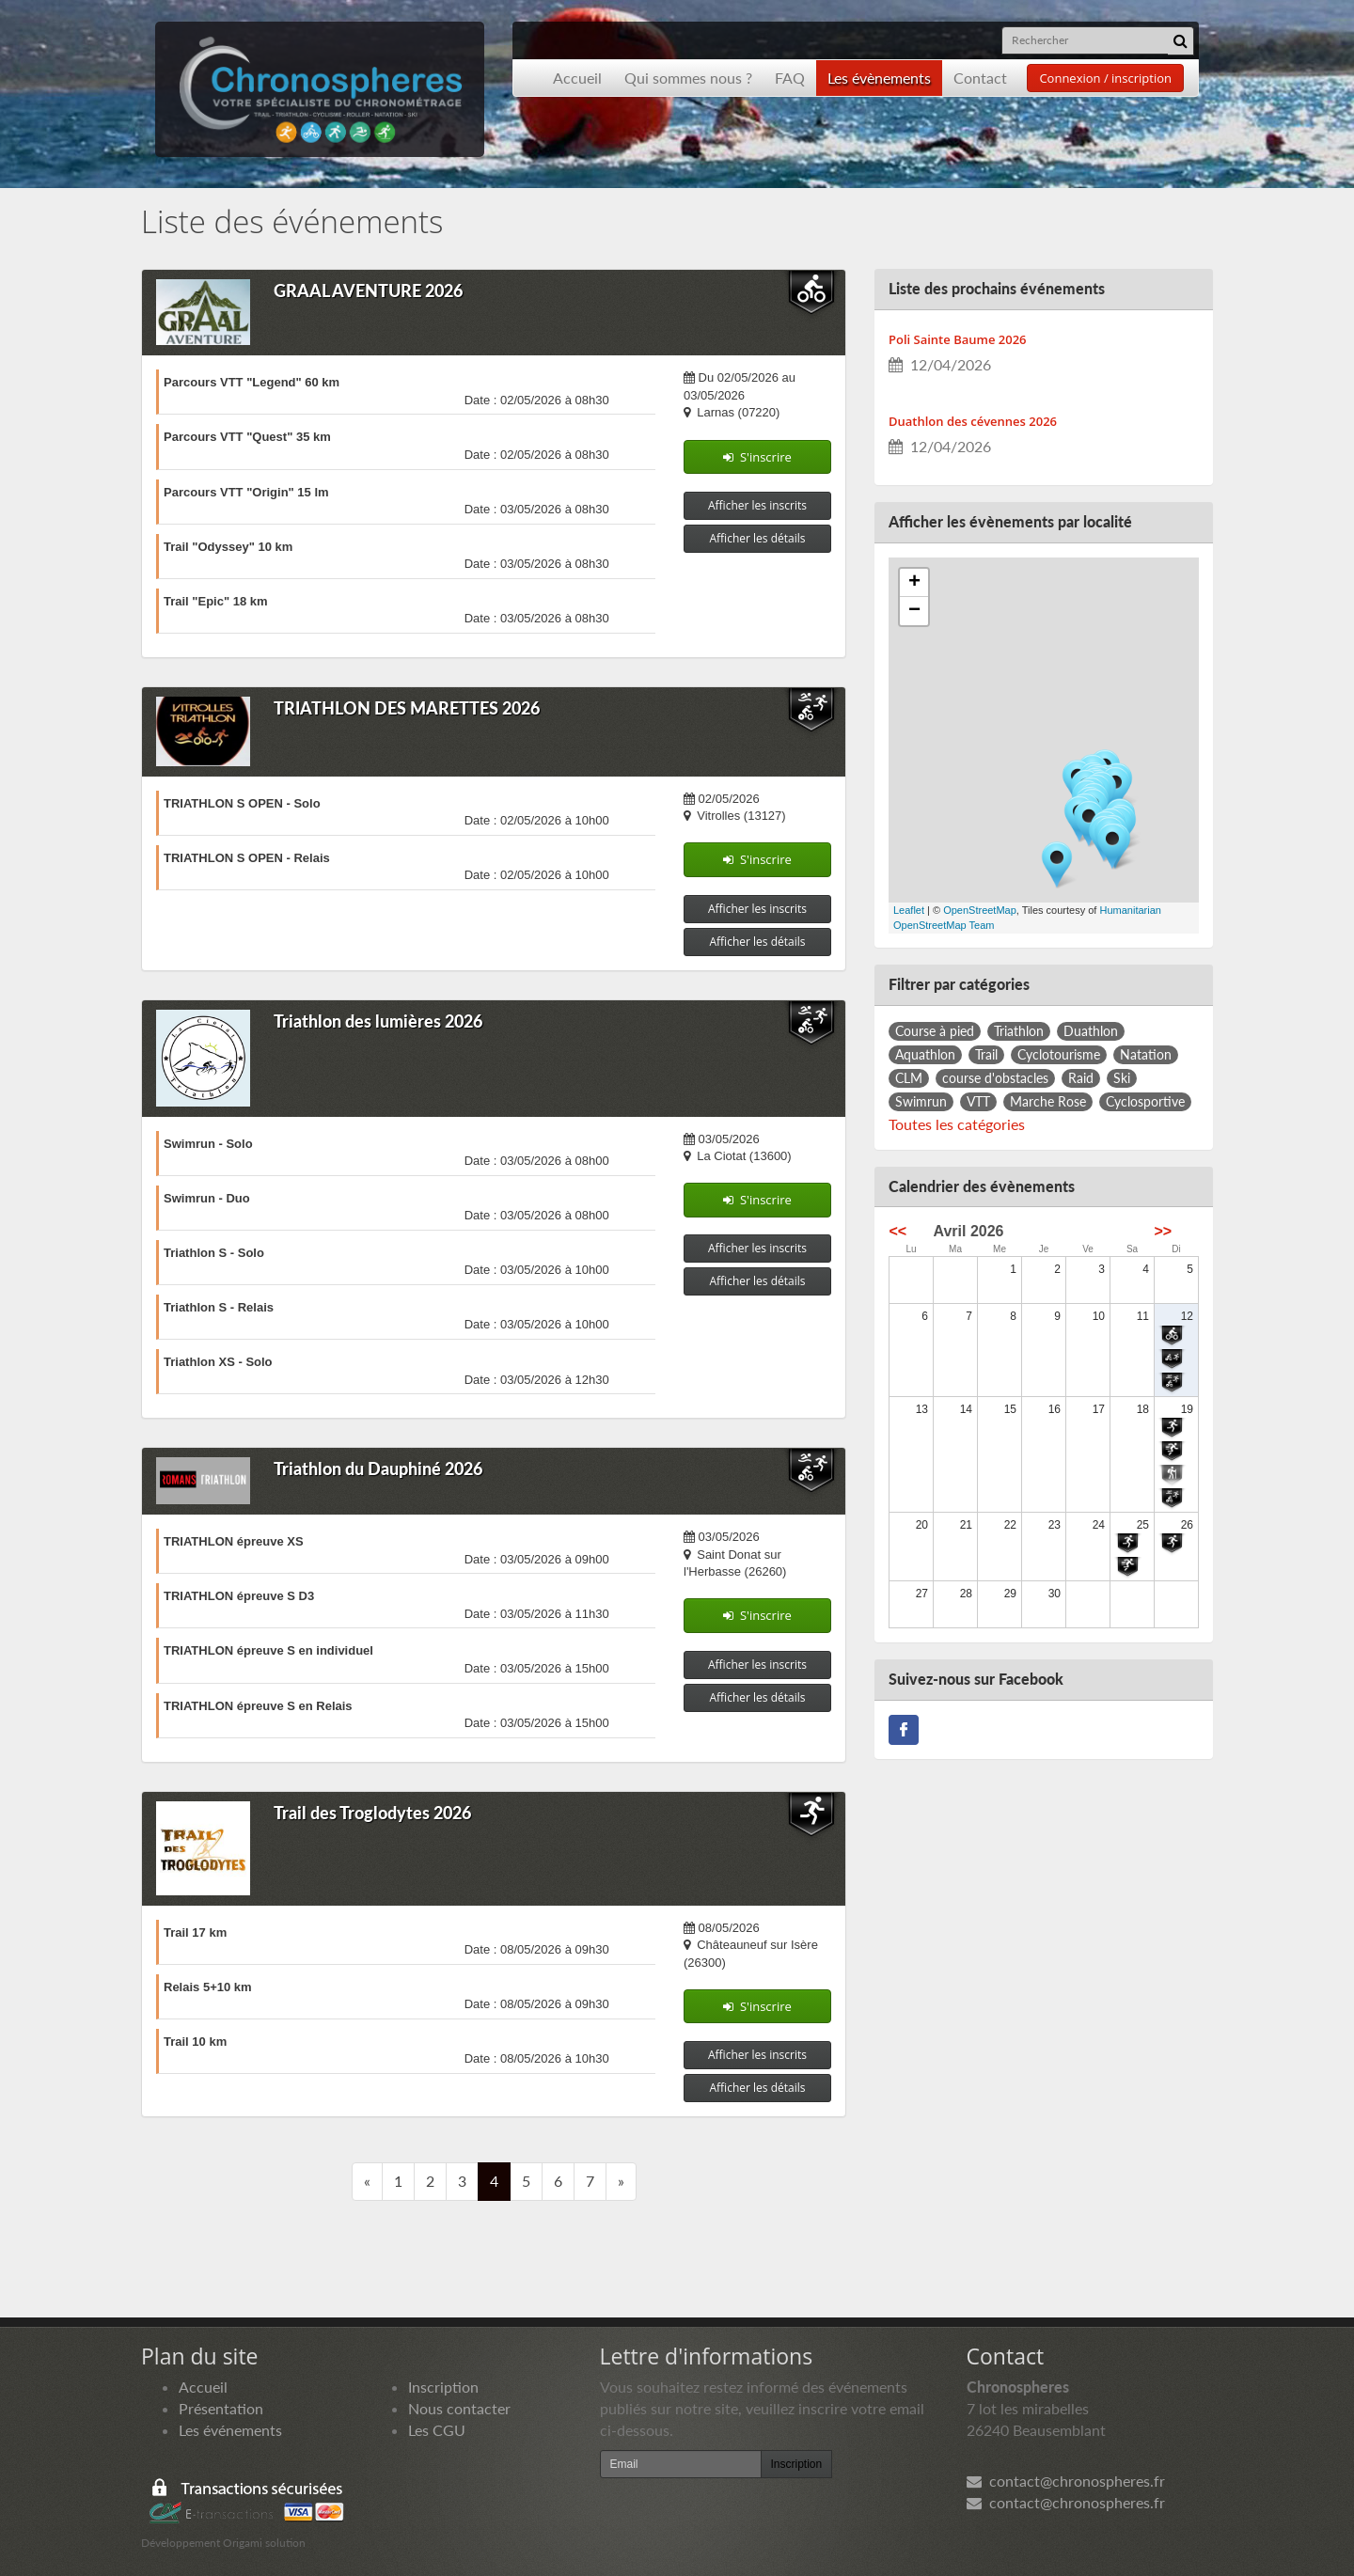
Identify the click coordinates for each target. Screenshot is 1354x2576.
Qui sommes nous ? (688, 77)
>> (1164, 1231)
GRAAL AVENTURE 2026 (368, 290)
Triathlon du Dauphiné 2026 (378, 1468)
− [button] (914, 611)
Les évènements (879, 77)
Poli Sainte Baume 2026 (958, 339)
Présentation (221, 2408)
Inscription (443, 2386)
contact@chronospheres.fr (1066, 2481)
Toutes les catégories (957, 1124)
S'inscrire (757, 456)
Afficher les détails (758, 538)
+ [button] (914, 583)
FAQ (790, 77)
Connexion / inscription (1105, 78)
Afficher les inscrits (757, 505)
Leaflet (908, 910)
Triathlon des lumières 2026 (378, 1021)
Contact (980, 77)
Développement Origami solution (223, 2543)
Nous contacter (459, 2408)
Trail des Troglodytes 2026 (372, 1812)
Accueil (577, 77)
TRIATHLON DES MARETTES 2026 (407, 708)
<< (898, 1231)
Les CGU (436, 2430)
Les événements (230, 2430)
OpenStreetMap (979, 910)
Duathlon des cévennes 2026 (973, 421)
